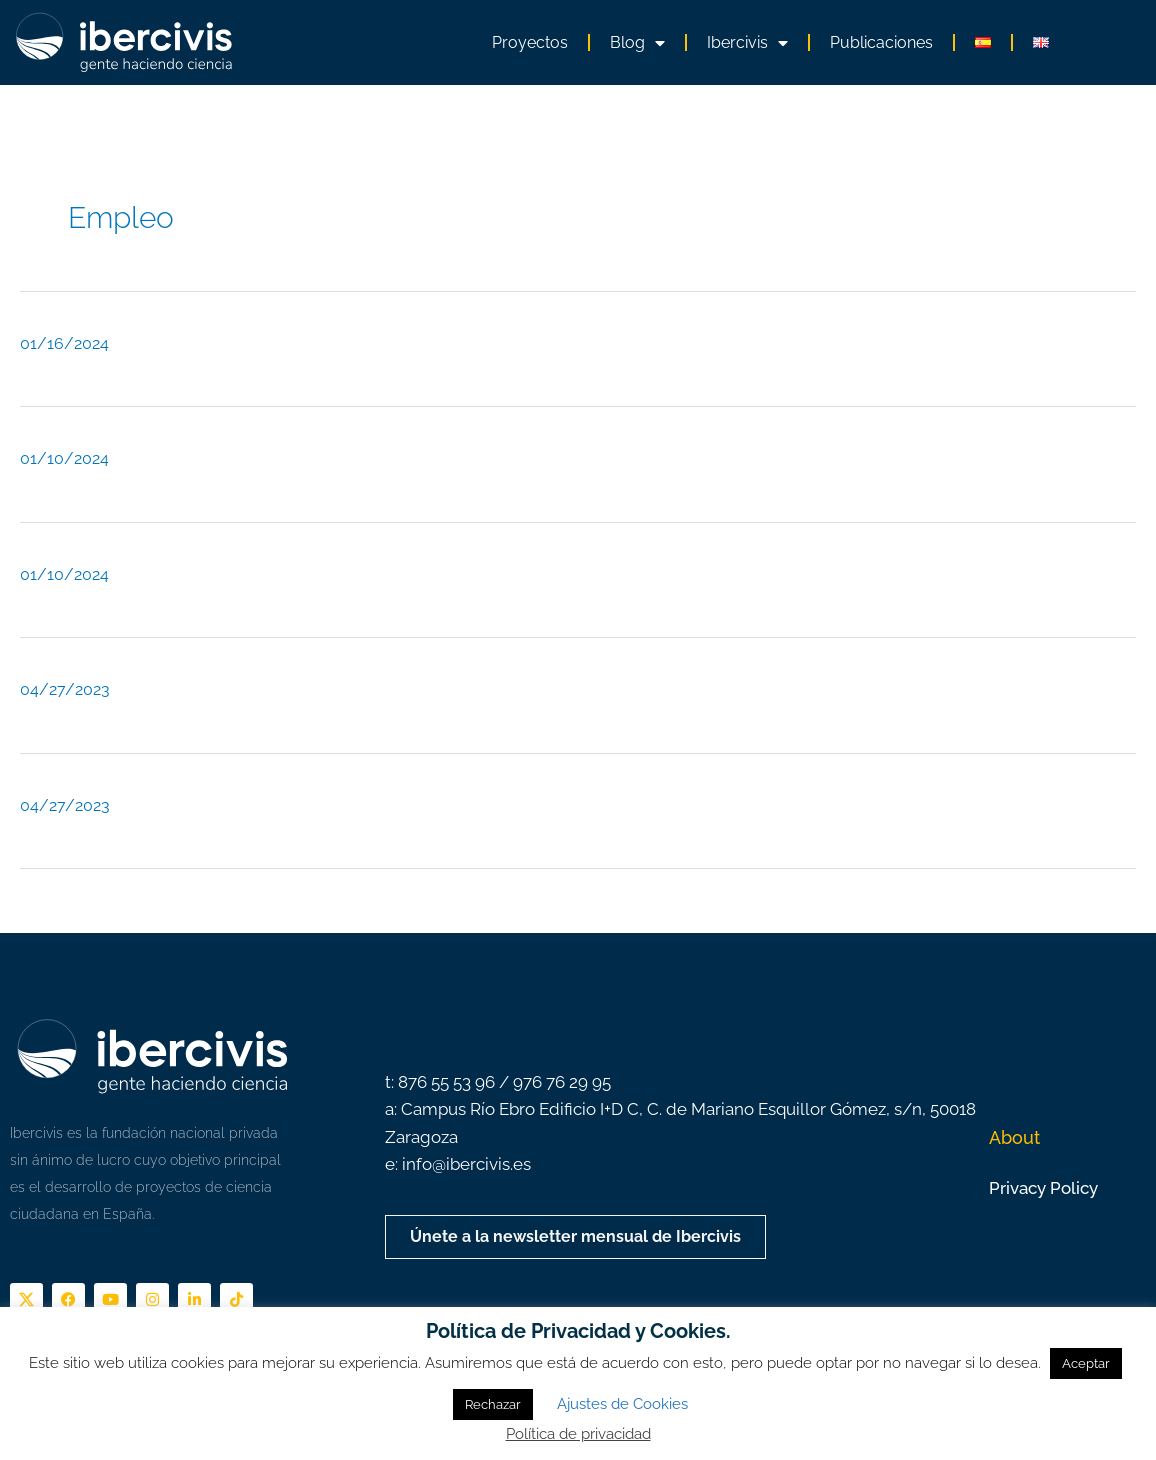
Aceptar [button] (1086, 1363)
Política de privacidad (578, 1434)
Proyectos (530, 42)
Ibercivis (747, 43)
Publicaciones (881, 42)
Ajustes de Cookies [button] (622, 1404)
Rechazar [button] (493, 1404)
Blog (637, 43)
